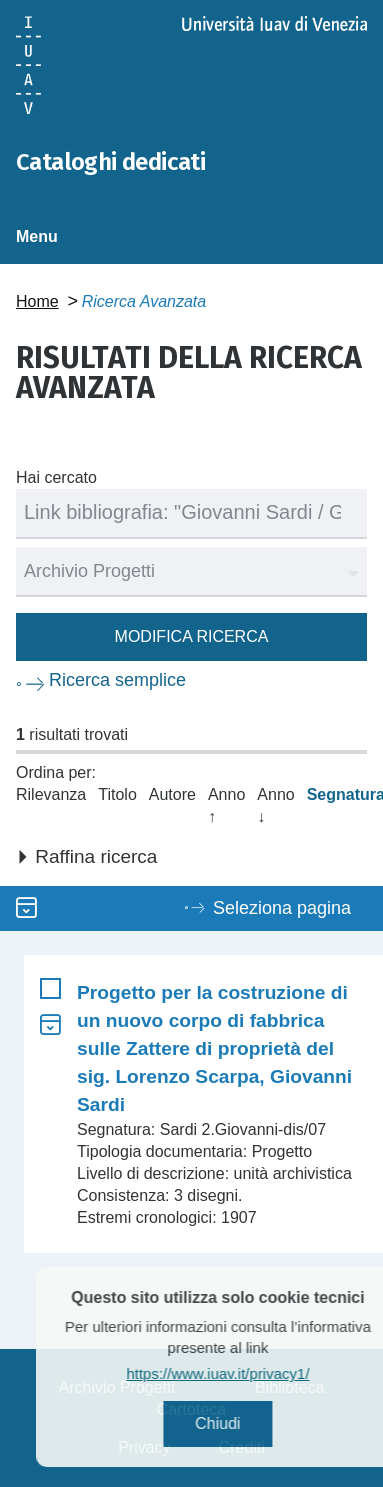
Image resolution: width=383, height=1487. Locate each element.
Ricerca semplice (117, 680)
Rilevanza (51, 794)
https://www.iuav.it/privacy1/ (241, 1373)
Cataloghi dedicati (110, 162)
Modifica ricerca (192, 636)
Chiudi (241, 1423)
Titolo (117, 794)
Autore (172, 794)
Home (37, 301)
